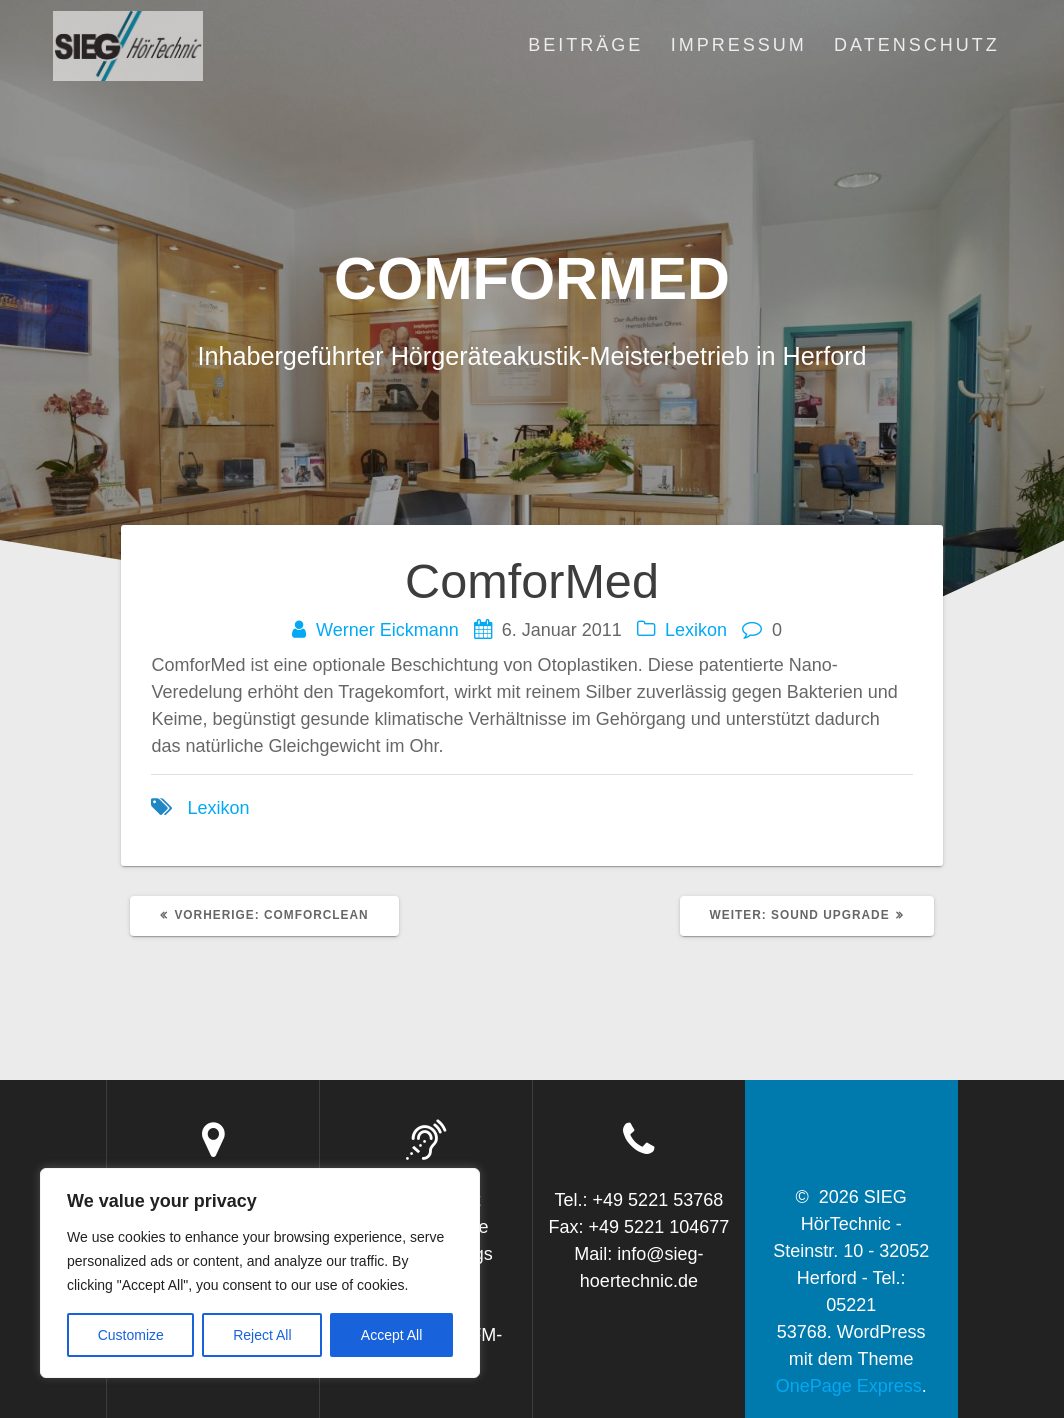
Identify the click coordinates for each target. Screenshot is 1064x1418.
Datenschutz (917, 45)
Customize (131, 1335)
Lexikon (696, 630)
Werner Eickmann (387, 630)
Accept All (391, 1335)
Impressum (739, 45)
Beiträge (585, 45)
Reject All (262, 1335)
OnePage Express (849, 1386)
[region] (260, 1273)
